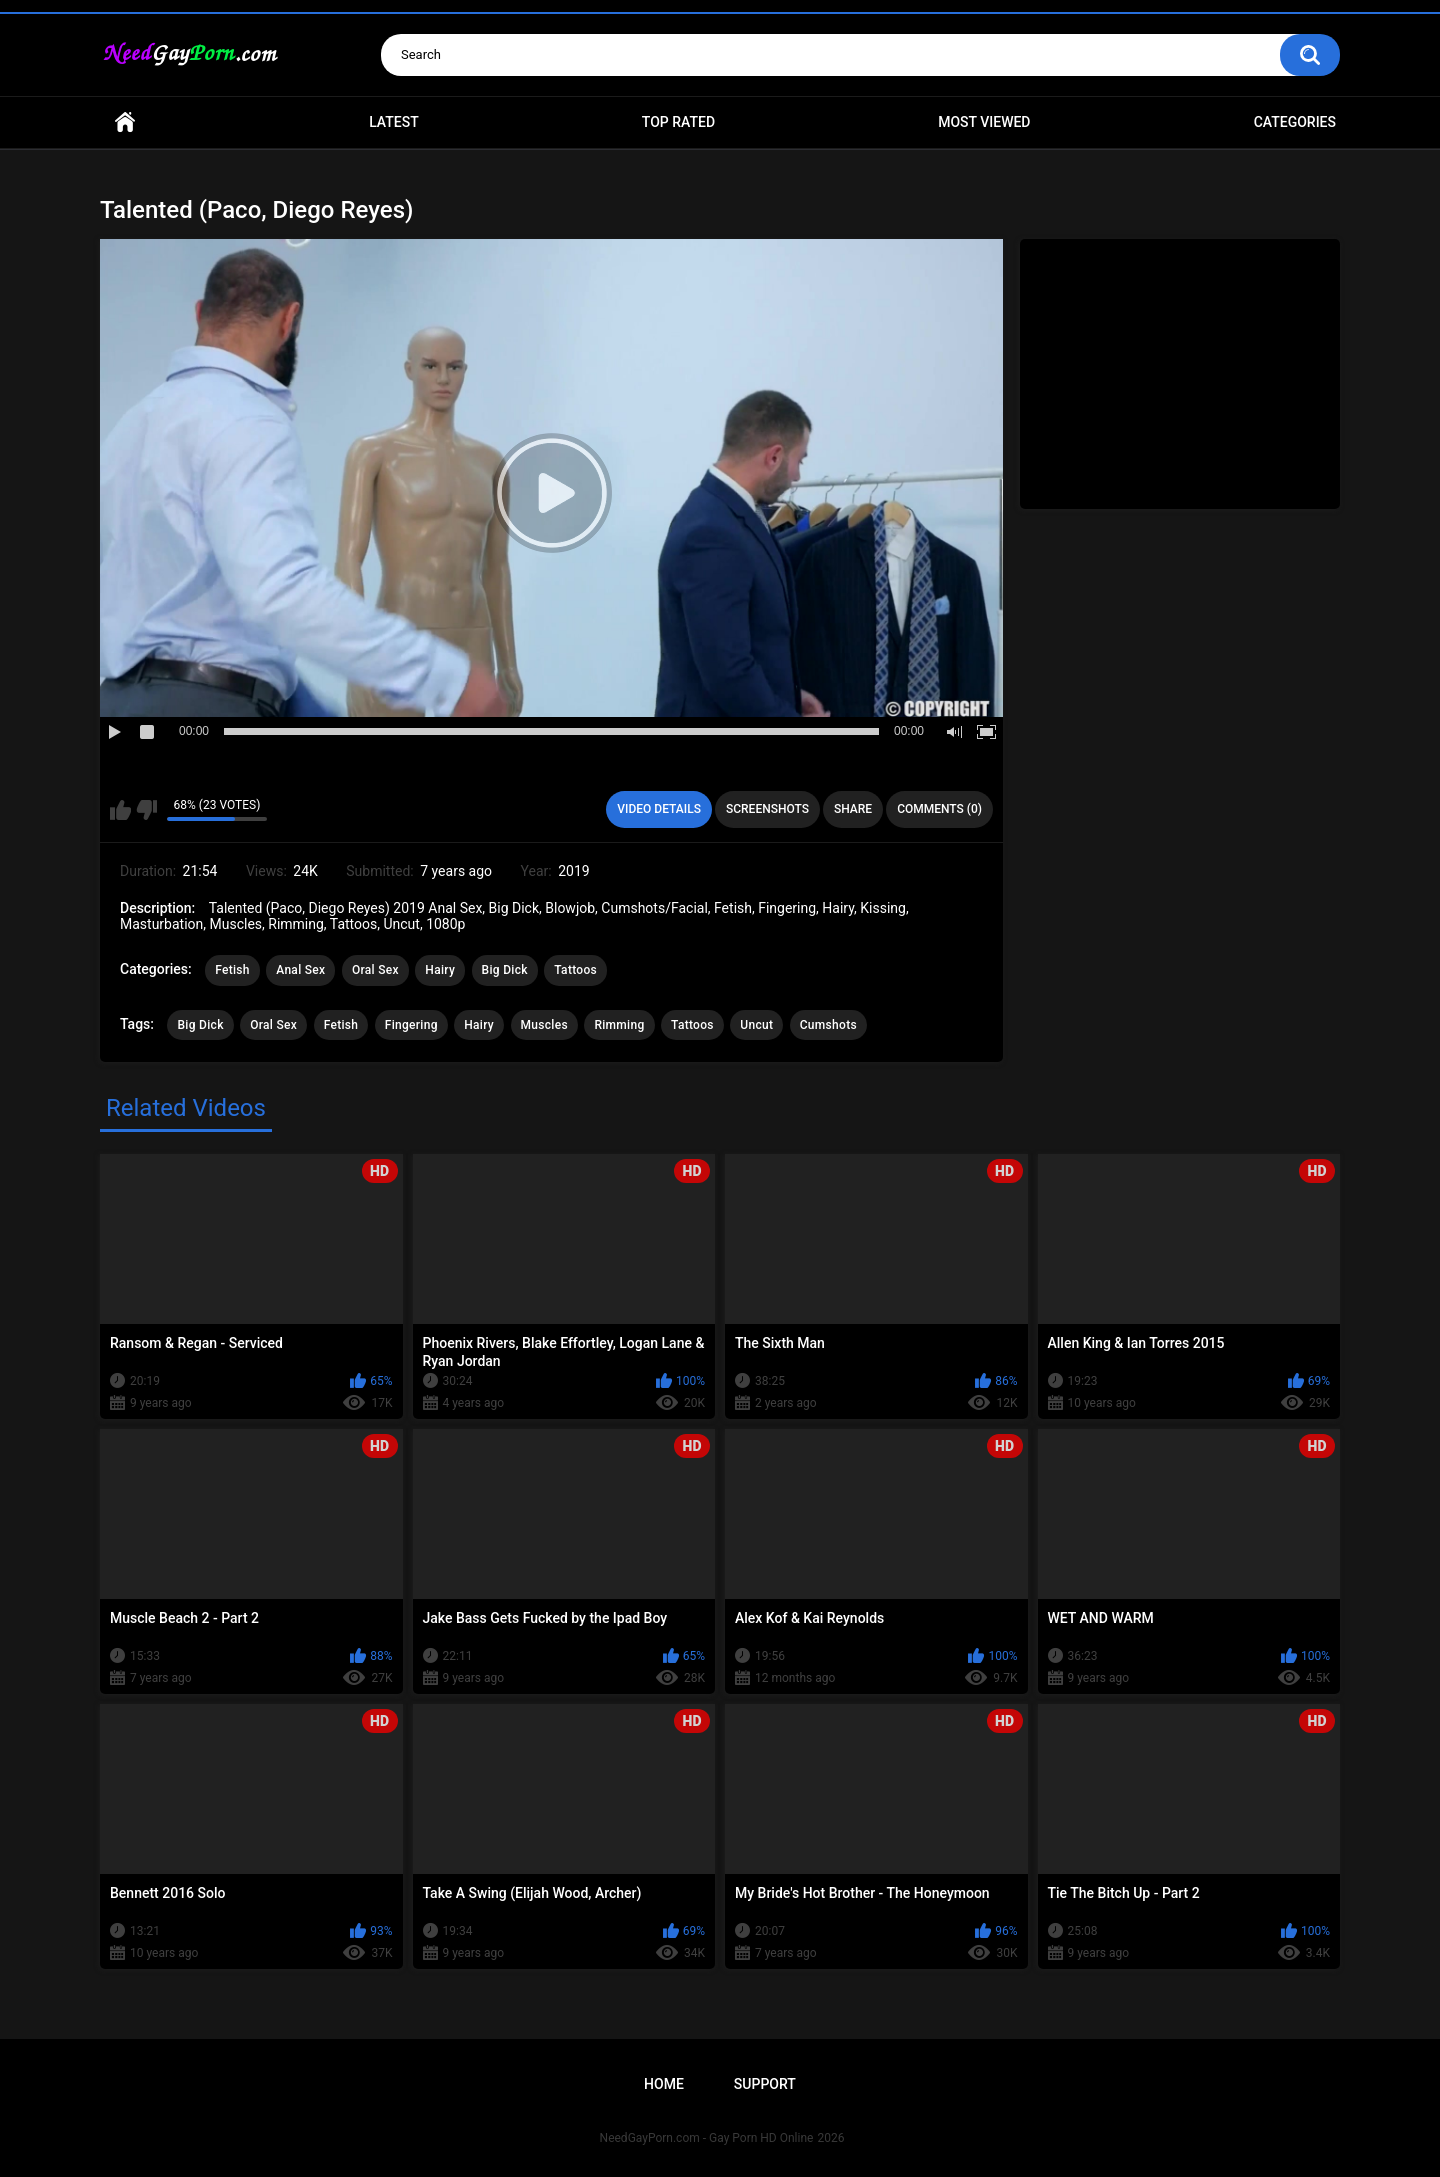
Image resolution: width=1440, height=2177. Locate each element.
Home (125, 122)
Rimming (619, 1025)
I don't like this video (146, 810)
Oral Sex (375, 970)
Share (853, 809)
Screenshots (767, 809)
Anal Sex (300, 970)
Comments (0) (939, 809)
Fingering (411, 1025)
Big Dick (505, 970)
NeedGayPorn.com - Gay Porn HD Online (707, 2138)
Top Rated (678, 122)
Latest (394, 122)
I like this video (120, 810)
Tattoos (575, 970)
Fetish (232, 970)
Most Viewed (984, 122)
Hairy (440, 970)
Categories (1295, 122)
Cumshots (828, 1025)
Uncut (756, 1025)
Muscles (544, 1025)
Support (765, 2084)
